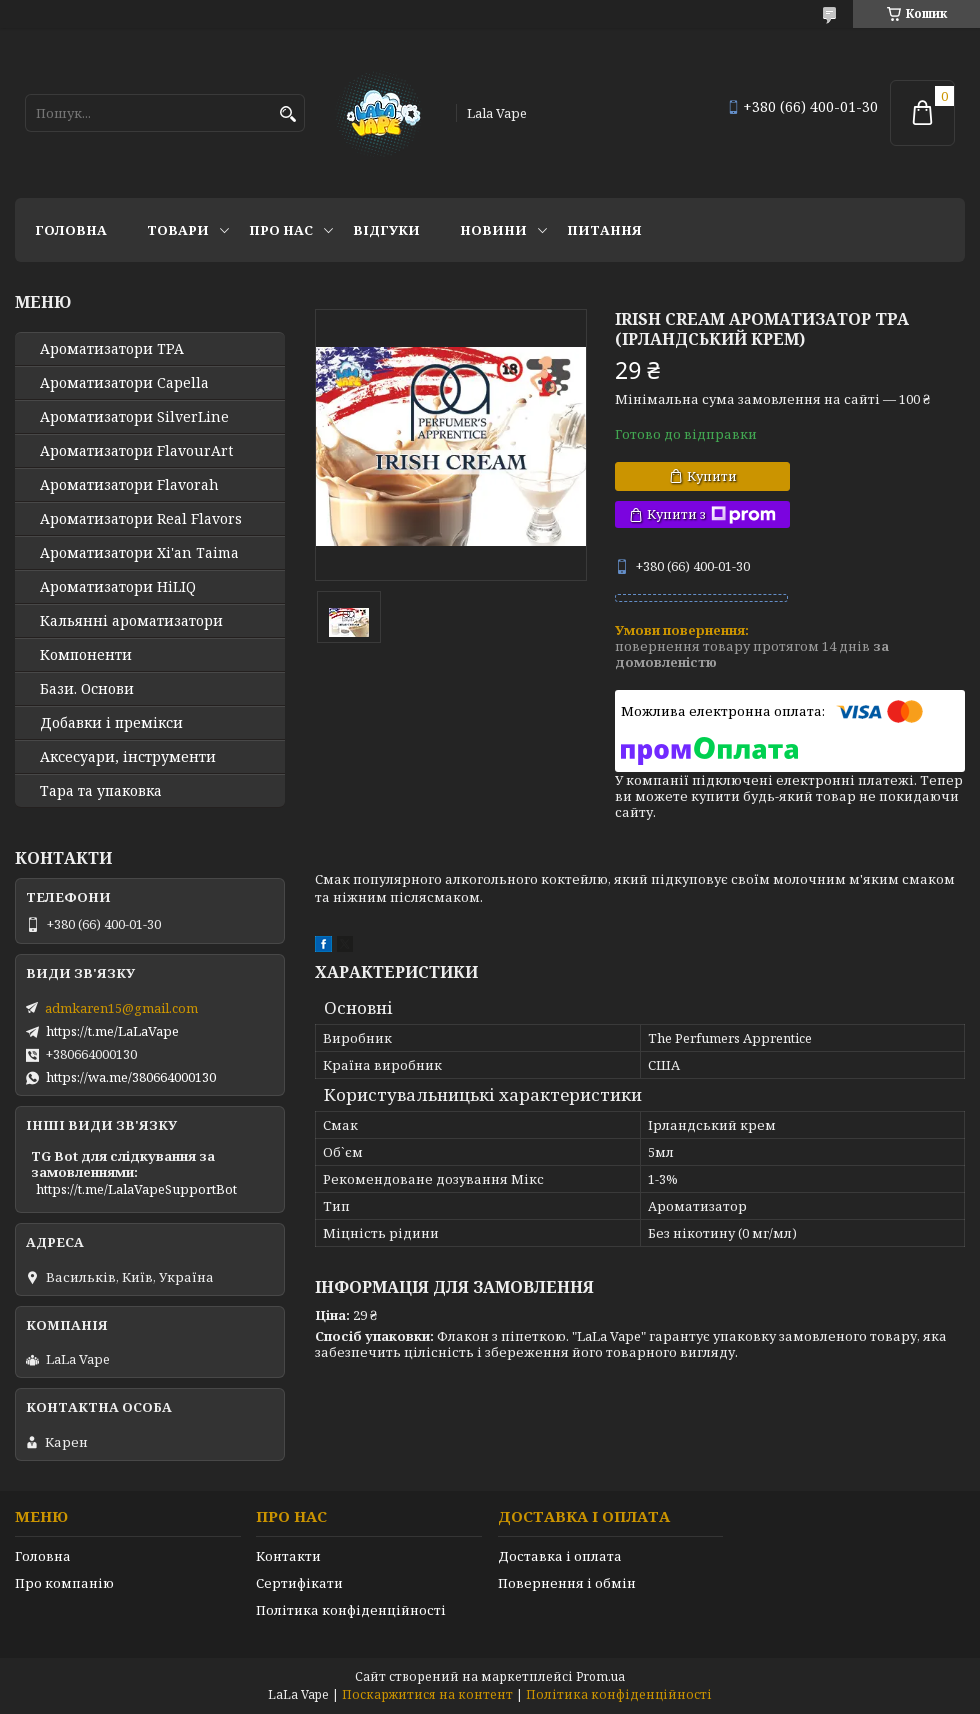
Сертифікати (299, 1583)
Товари (178, 230)
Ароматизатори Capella (124, 383)
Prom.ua (600, 1676)
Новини (493, 230)
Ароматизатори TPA (112, 349)
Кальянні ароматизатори (131, 621)
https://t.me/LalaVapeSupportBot (136, 1189)
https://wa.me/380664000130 (131, 1077)
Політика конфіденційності (351, 1610)
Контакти (288, 1556)
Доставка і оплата (560, 1556)
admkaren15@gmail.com (121, 1008)
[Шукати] (287, 114)
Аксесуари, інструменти (128, 757)
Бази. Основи (87, 689)
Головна (71, 230)
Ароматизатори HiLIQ (118, 587)
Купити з (711, 514)
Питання (604, 230)
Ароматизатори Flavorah (129, 485)
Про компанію (64, 1583)
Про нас (281, 230)
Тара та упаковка (101, 791)
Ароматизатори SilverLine (134, 417)
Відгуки (386, 230)
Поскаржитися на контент (427, 1694)
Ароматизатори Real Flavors (141, 519)
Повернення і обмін (567, 1583)
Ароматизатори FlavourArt (136, 451)
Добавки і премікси (111, 723)
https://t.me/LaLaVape (112, 1031)
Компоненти (86, 655)
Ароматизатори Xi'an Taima (139, 553)
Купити (712, 476)
